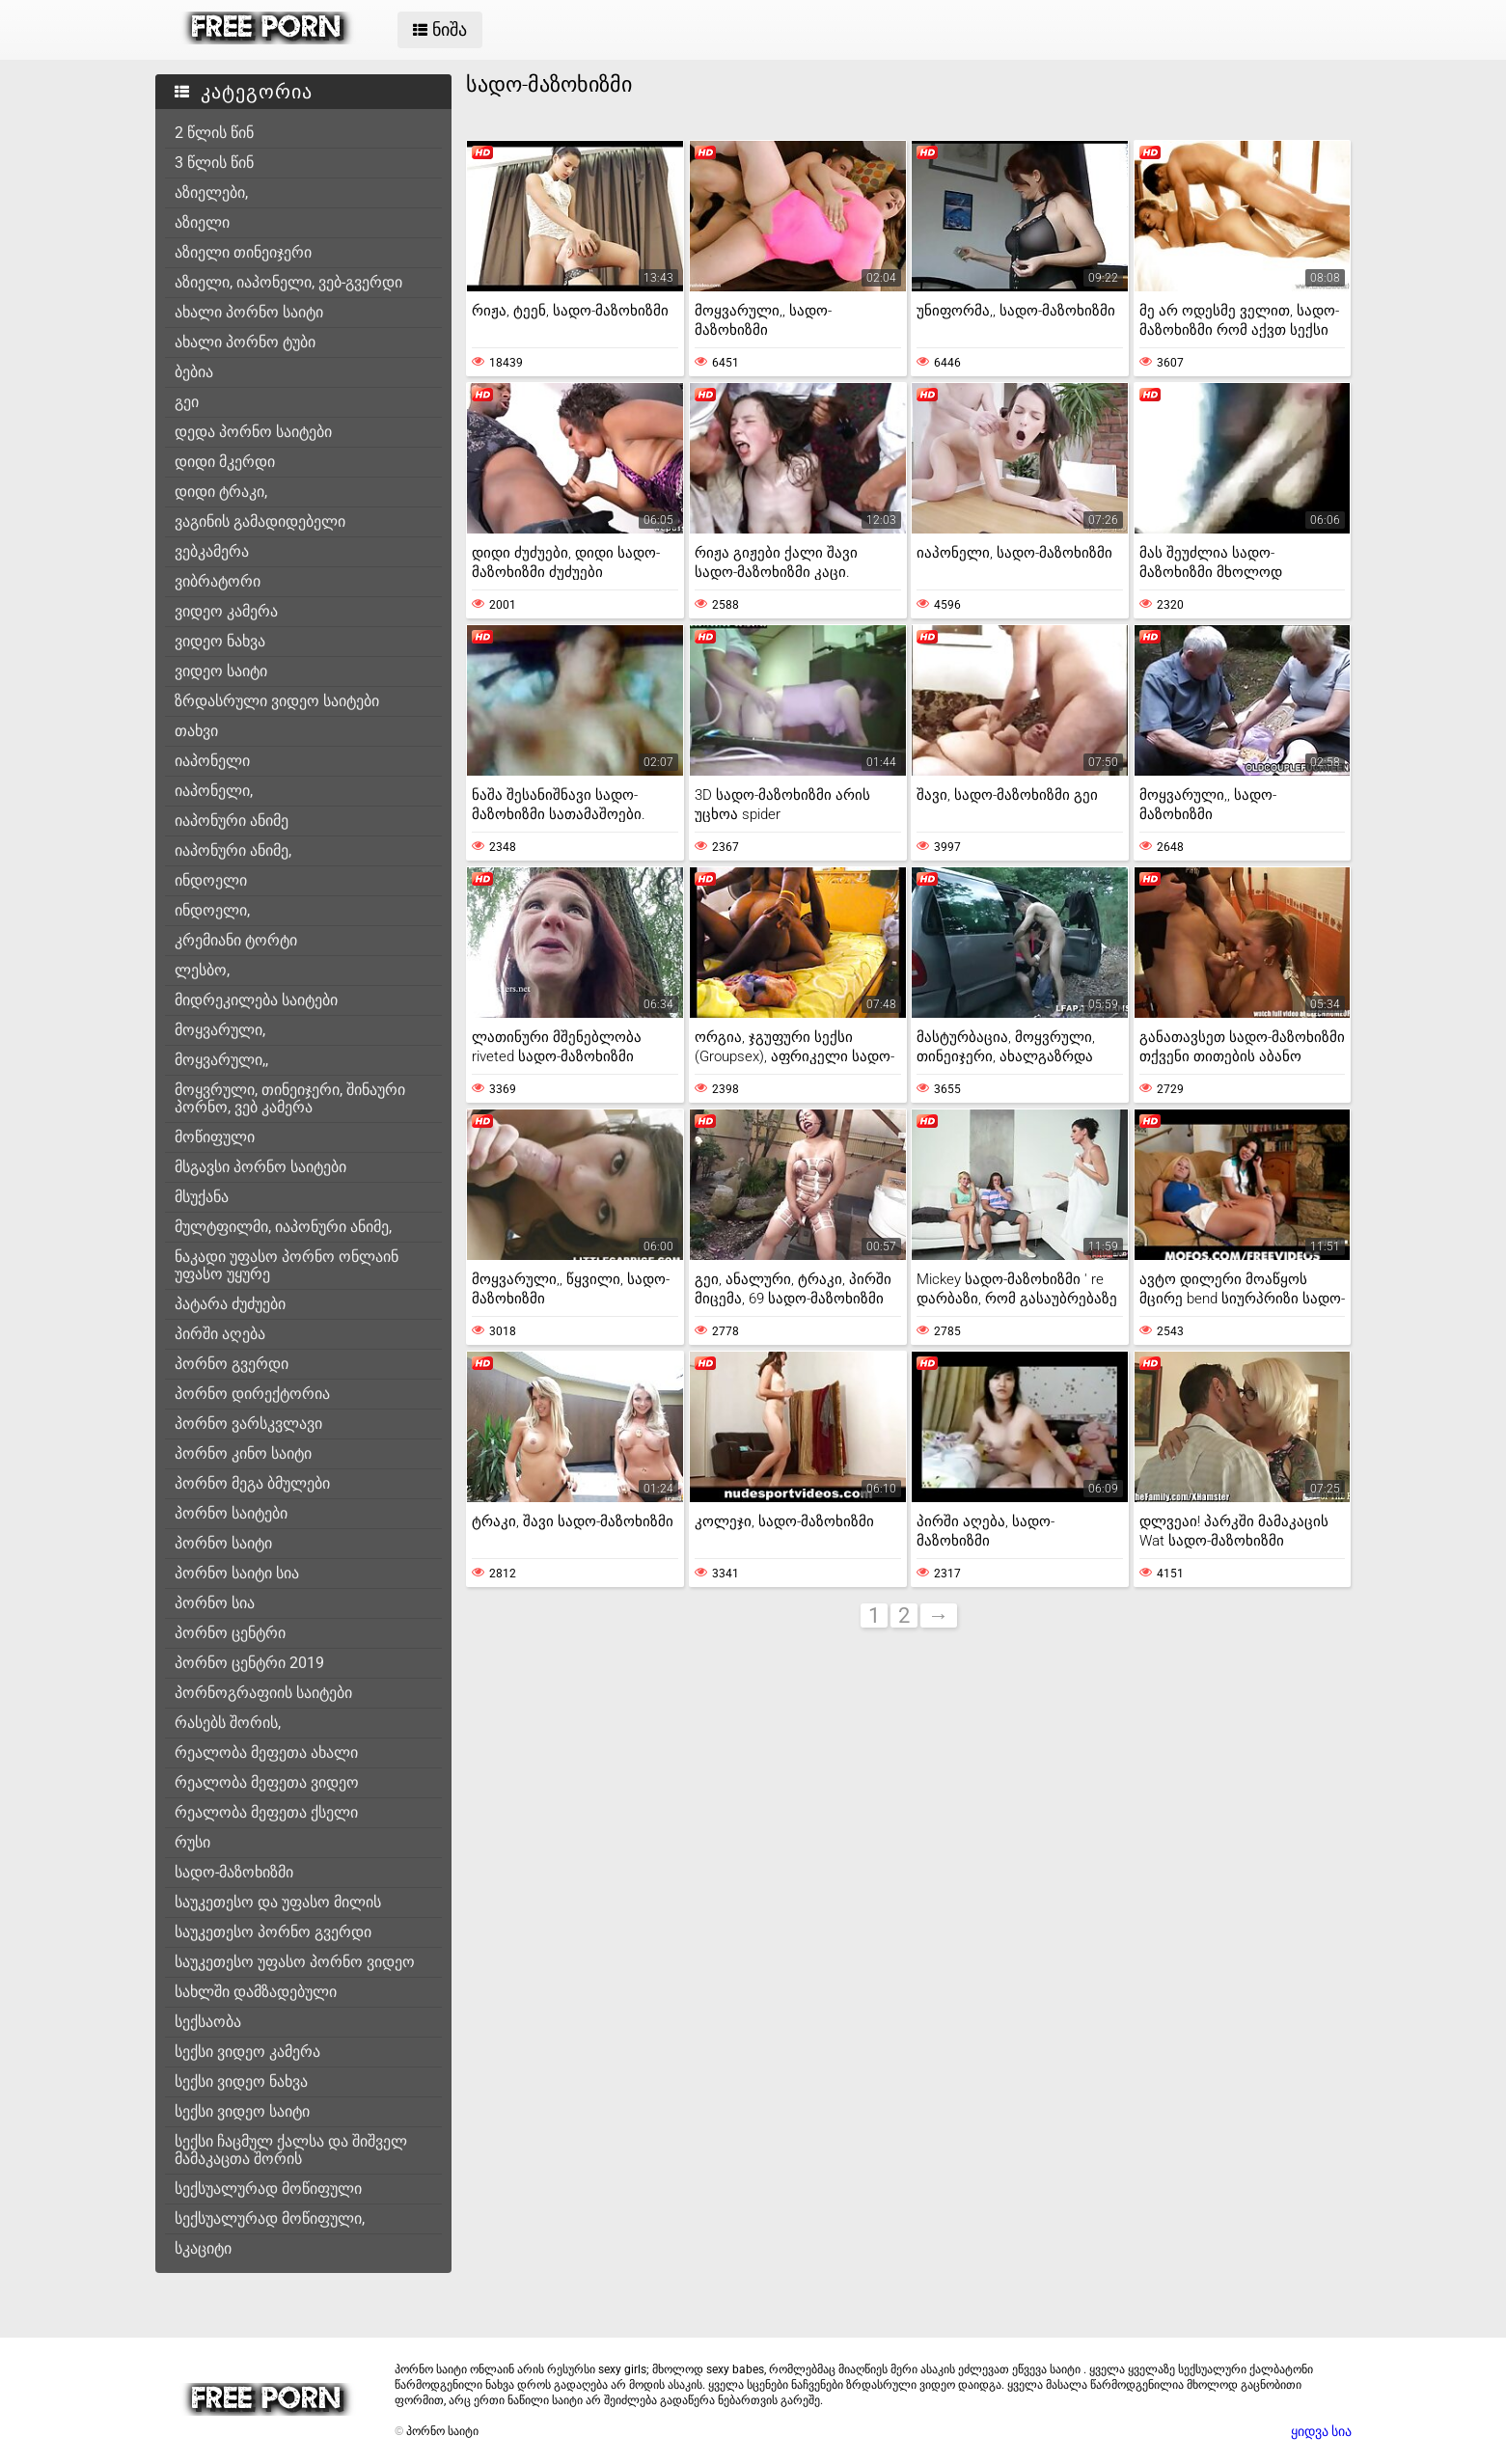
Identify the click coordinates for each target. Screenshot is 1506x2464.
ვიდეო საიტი (221, 671)
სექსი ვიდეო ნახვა (241, 2081)
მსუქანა (202, 1197)
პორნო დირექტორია (252, 1393)
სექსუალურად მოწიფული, (270, 2218)
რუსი (192, 1842)
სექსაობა (208, 2021)
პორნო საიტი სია (237, 1573)
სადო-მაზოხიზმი (234, 1872)
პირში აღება (220, 1334)
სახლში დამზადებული (256, 1992)
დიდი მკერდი (225, 461)
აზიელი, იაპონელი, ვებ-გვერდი (288, 282)
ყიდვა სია (1321, 2431)
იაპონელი (212, 761)
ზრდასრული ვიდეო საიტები (277, 701)
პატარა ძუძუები (230, 1304)
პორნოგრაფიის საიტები (263, 1693)
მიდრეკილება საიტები (256, 1000)
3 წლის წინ (214, 162)
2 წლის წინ (214, 132)
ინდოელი (211, 880)
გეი (187, 402)
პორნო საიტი (223, 1543)
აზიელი (202, 222)
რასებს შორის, (228, 1722)
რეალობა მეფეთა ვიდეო (267, 1782)
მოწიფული (215, 1137)
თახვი (196, 731)
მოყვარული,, (221, 1060)
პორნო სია (215, 1603)
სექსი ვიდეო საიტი (242, 2111)
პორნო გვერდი (231, 1364)
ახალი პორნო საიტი (249, 312)
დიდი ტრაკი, (221, 491)
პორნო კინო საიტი (243, 1453)
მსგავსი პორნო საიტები (260, 1167)
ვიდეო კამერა (226, 611)
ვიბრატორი (217, 581)
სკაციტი (203, 2248)
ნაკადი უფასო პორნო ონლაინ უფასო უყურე (286, 1265)
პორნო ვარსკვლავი (248, 1423)
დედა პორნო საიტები (253, 432)
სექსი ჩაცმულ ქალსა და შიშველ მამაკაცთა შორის (291, 2150)
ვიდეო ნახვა (220, 641)
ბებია (194, 372)
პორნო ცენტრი (230, 1633)
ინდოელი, (212, 910)
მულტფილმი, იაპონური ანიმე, (283, 1227)
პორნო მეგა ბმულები (252, 1483)
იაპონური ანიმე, (233, 850)
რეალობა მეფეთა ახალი (266, 1752)
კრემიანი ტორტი (236, 940)
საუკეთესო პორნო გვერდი (273, 1932)
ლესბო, (202, 970)
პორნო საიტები (231, 1513)
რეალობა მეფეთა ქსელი (266, 1812)
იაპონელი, (214, 790)
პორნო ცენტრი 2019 (249, 1663)
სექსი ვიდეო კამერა (247, 2051)
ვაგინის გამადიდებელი (260, 521)
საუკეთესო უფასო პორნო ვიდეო (295, 1962)
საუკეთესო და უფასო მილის (278, 1902)
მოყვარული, (220, 1030)
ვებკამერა (212, 551)
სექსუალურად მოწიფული (268, 2188)
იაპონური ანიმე (231, 820)
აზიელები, (211, 192)
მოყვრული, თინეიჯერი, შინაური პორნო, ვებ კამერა (290, 1098)
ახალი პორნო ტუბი (245, 342)
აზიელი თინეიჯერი (243, 252)
